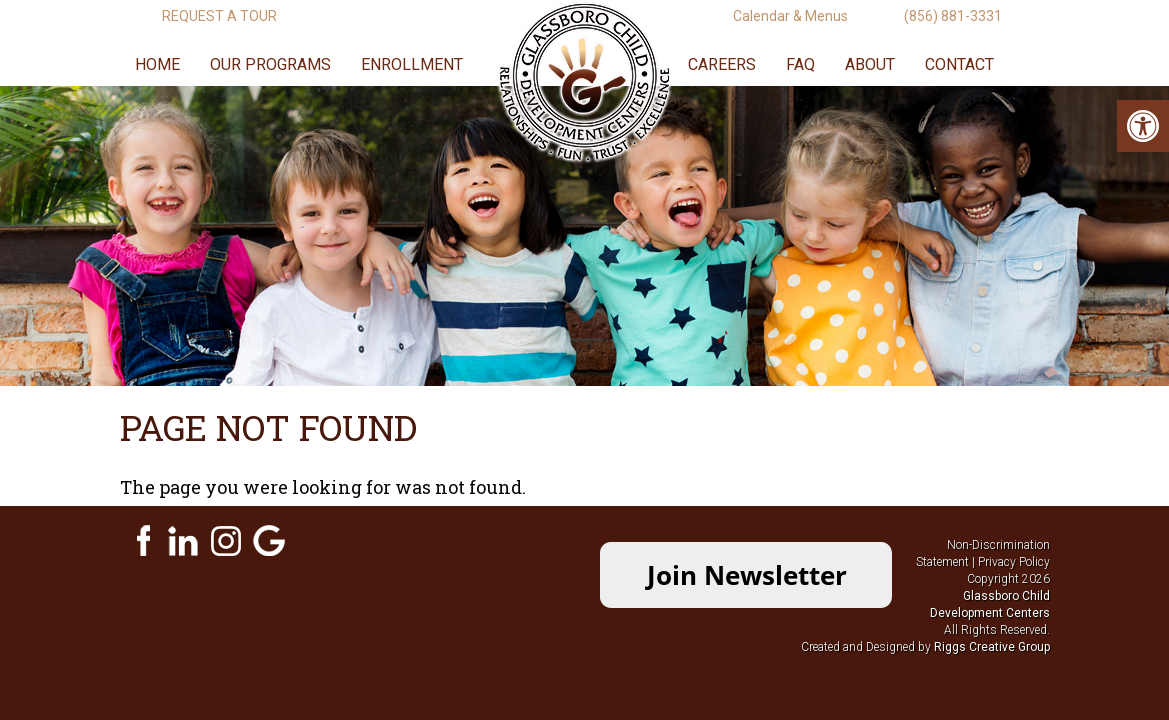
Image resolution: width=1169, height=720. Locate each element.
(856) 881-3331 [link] (953, 16)
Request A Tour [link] (219, 16)
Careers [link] (722, 64)
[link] (1143, 126)
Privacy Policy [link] (1014, 562)
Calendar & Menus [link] (790, 16)
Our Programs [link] (270, 64)
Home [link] (157, 64)
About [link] (870, 64)
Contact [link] (959, 64)
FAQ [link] (800, 64)
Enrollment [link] (412, 64)
